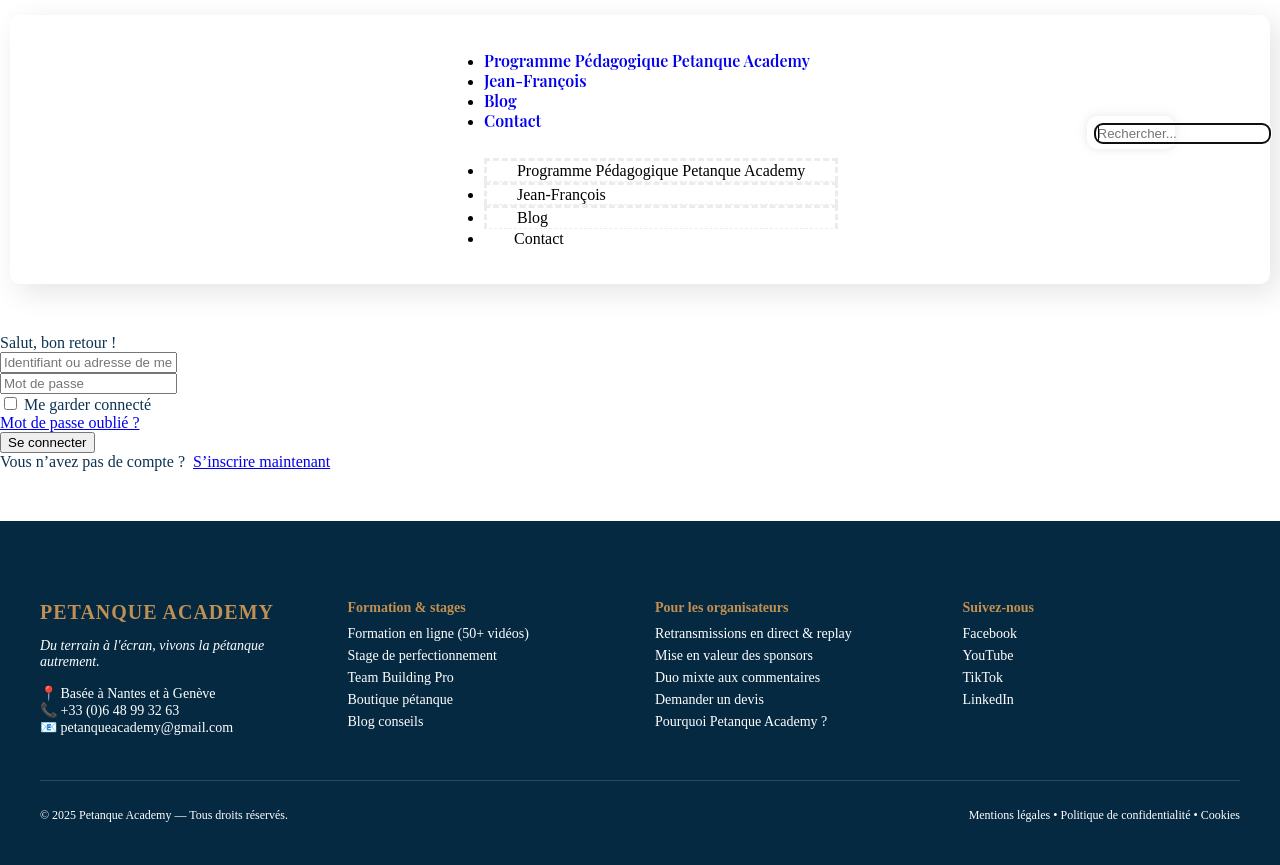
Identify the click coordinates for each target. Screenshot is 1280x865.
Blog (500, 100)
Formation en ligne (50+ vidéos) (438, 633)
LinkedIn (988, 699)
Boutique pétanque (400, 699)
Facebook (990, 633)
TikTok (983, 677)
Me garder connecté (87, 404)
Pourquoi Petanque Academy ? (741, 721)
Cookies (1220, 815)
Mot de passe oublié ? (70, 422)
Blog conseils (386, 721)
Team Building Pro (401, 677)
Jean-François (535, 80)
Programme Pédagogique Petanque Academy (647, 60)
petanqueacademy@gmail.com (147, 727)
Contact (512, 120)
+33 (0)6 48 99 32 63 (120, 710)
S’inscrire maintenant (261, 461)
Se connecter (47, 442)
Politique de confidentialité (1125, 815)
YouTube (988, 655)
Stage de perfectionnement (422, 655)
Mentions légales (1010, 815)
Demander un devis (709, 699)
